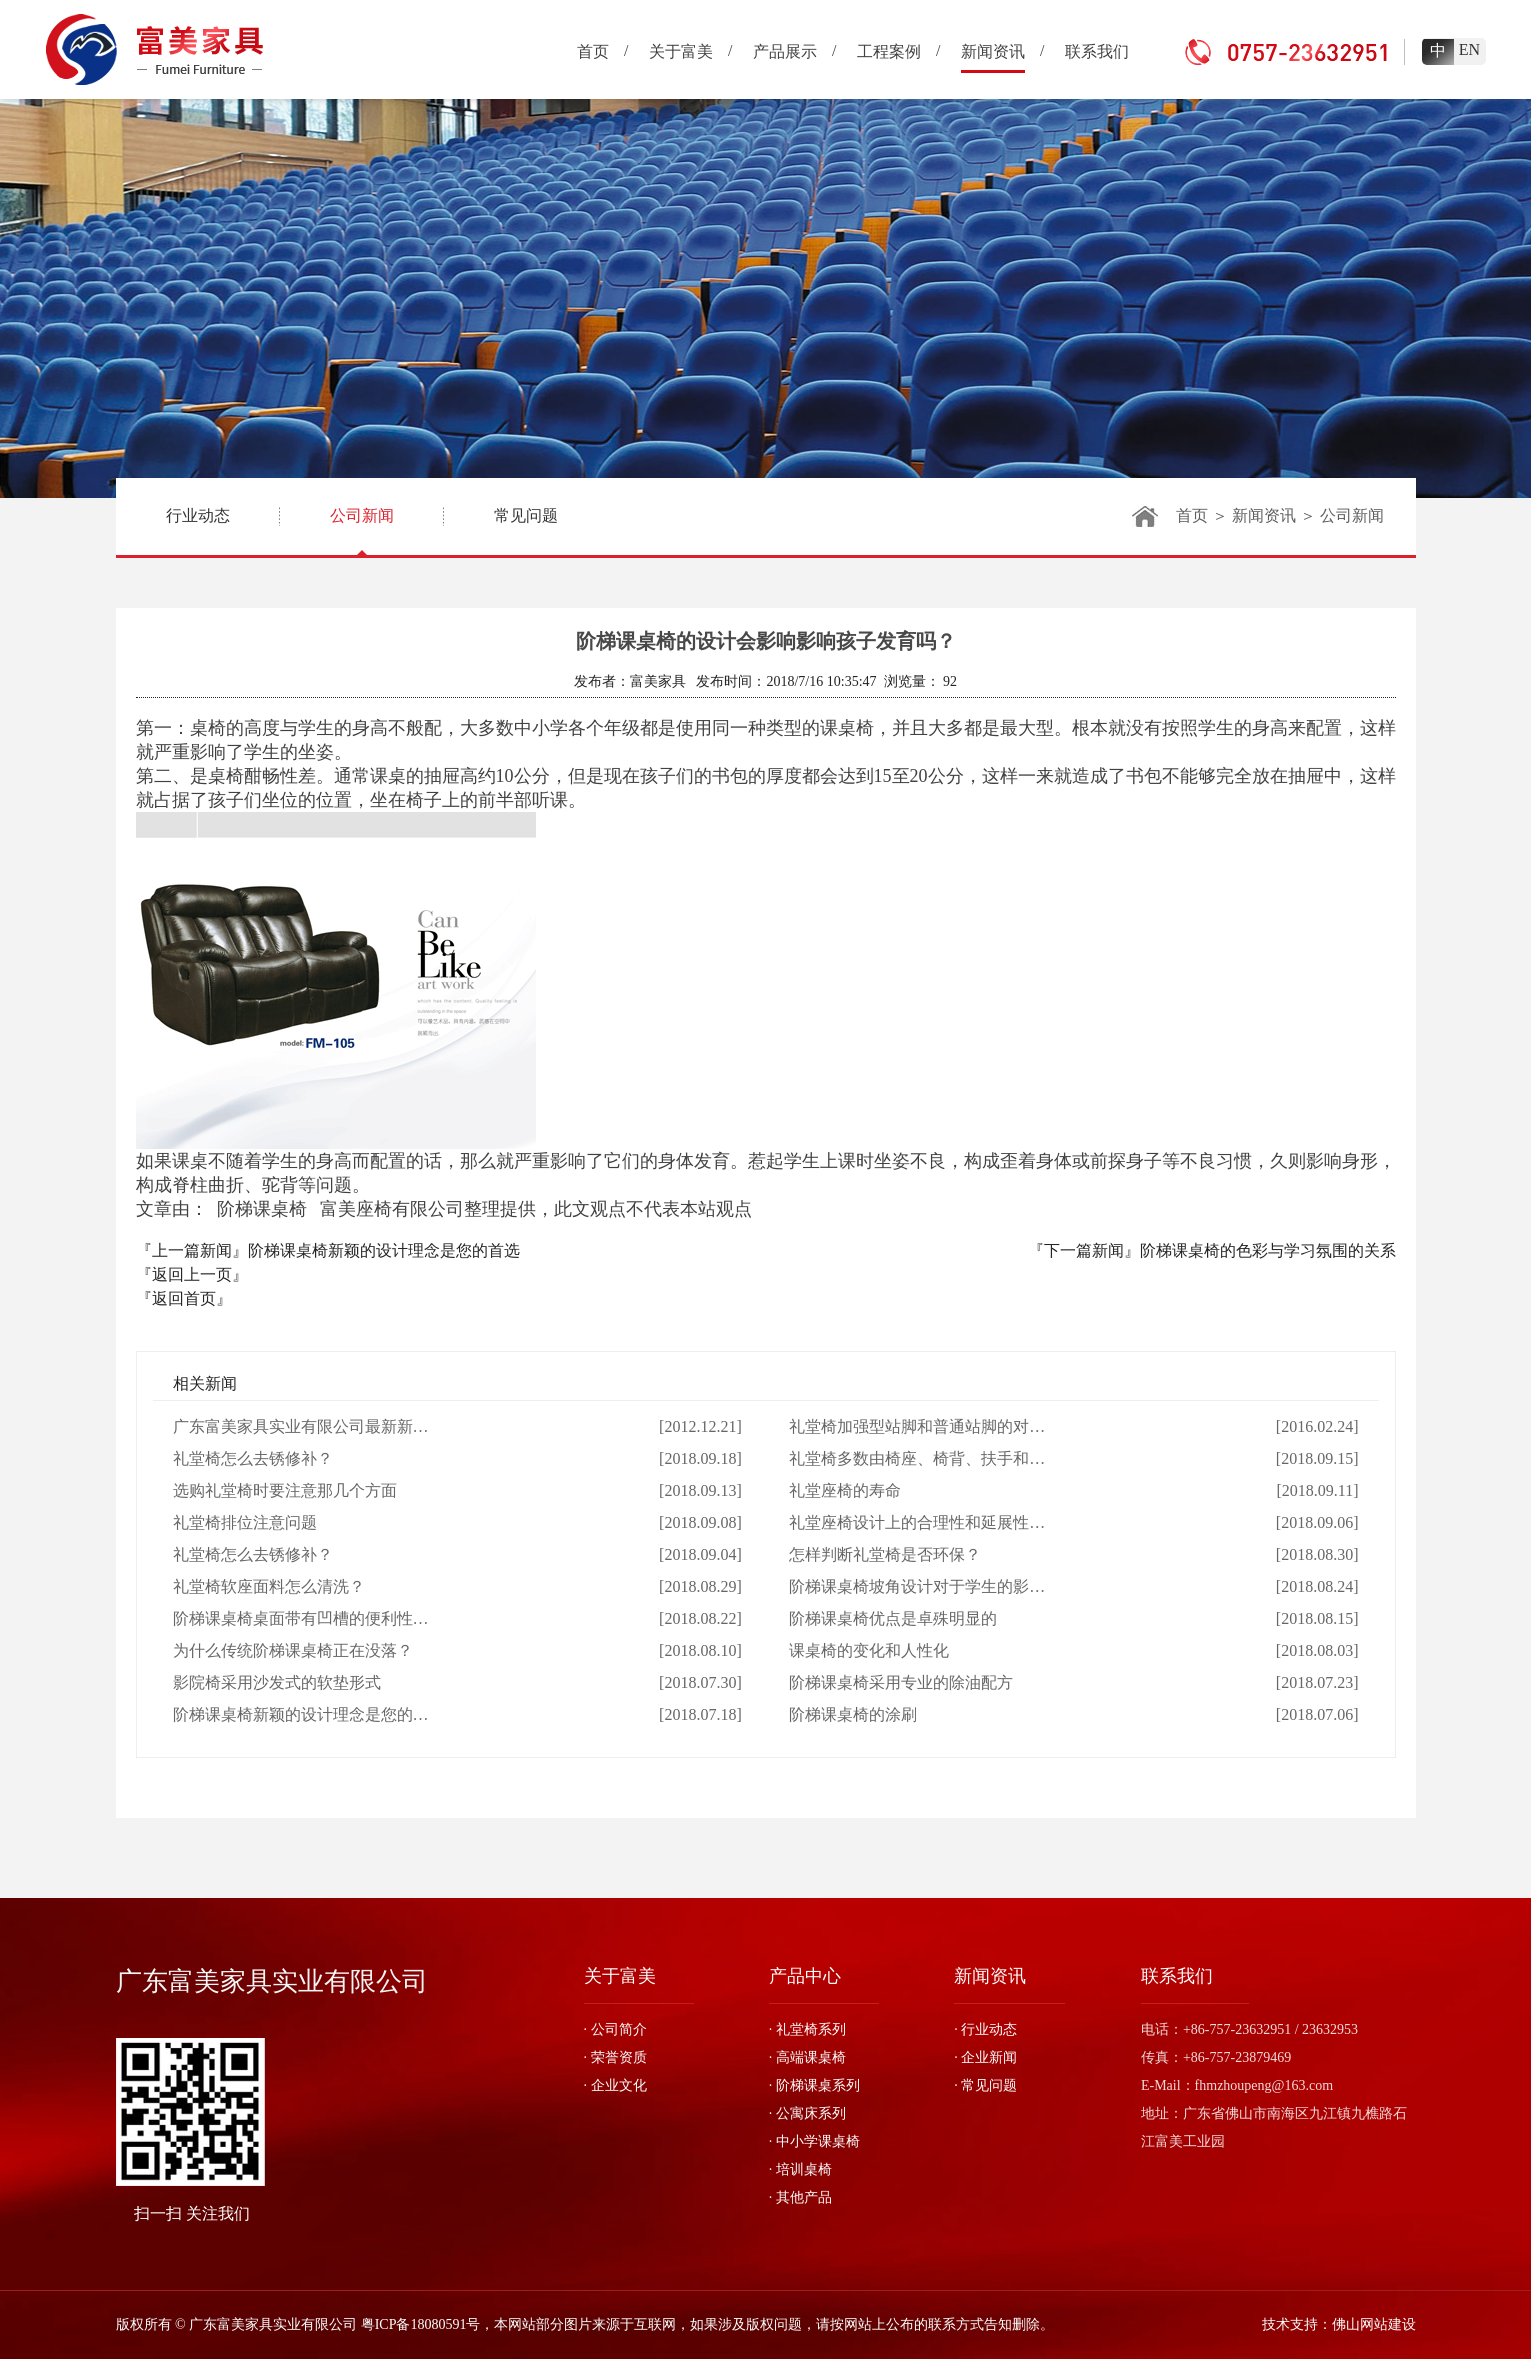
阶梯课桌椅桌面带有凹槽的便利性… (301, 1618)
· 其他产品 (800, 2197)
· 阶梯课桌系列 (814, 2085)
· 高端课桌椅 (807, 2057)
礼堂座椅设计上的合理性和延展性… (917, 1522)
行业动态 (198, 515)
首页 (1192, 515)
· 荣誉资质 (615, 2057)
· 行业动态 (985, 2029)
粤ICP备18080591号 (421, 2324)
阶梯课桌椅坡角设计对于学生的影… (917, 1586)
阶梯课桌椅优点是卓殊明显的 (893, 1618)
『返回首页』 (184, 1298)
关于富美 (620, 1976)
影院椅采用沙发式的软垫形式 (277, 1682)
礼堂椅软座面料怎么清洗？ (269, 1586)
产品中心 (805, 1976)
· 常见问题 (985, 2085)
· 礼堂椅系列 (807, 2029)
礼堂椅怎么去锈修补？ (253, 1458)
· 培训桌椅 (800, 2169)
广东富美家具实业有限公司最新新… (301, 1426)
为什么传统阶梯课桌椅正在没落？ (293, 1650)
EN (1469, 49)
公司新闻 (362, 531)
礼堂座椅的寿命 (845, 1490)
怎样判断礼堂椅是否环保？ (885, 1554)
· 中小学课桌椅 (814, 2141)
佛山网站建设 (1374, 2324)
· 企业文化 (615, 2085)
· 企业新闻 (985, 2057)
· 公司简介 (615, 2029)
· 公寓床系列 (807, 2113)
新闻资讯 (1264, 515)
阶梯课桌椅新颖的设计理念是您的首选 (384, 1250)
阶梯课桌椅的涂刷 (853, 1714)
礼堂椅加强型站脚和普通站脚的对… (917, 1426)
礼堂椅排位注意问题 (245, 1522)
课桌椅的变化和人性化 (869, 1650)
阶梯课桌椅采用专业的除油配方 (901, 1682)
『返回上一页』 (192, 1274)
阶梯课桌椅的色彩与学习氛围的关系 (1268, 1250)
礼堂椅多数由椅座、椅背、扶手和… (917, 1458)
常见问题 (526, 515)
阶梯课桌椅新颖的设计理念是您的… (301, 1714)
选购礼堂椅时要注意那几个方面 (285, 1490)
